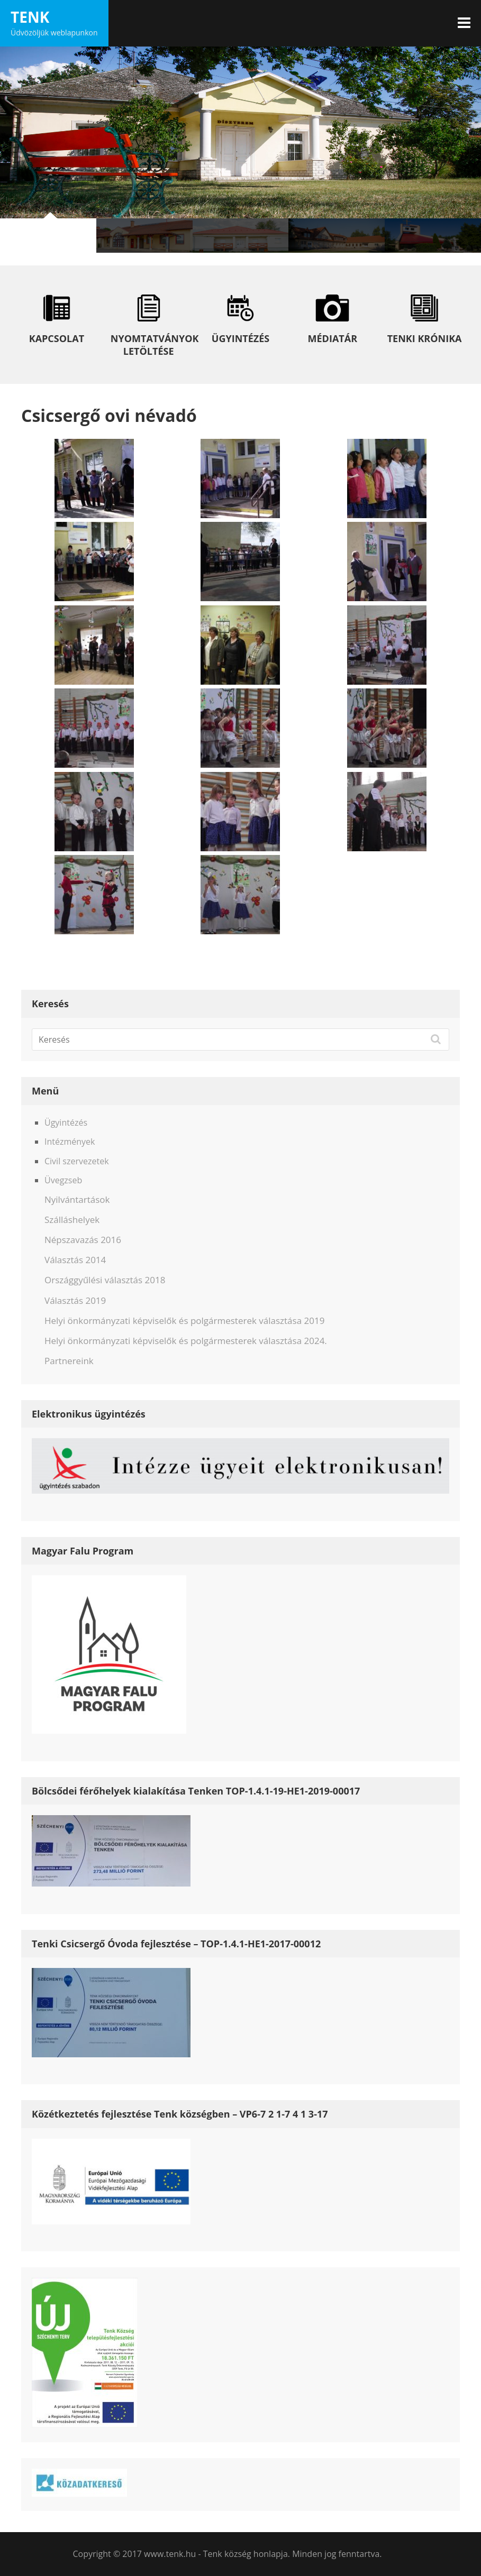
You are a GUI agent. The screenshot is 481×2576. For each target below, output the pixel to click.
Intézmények (69, 1141)
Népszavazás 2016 (82, 1240)
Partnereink (69, 1361)
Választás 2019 (75, 1300)
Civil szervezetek (76, 1161)
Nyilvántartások (77, 1199)
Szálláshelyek (71, 1219)
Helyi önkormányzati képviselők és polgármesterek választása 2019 (184, 1320)
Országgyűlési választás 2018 (104, 1280)
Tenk (30, 17)
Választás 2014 (75, 1260)
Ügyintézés (65, 1122)
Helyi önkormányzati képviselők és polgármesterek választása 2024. (185, 1341)
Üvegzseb (63, 1180)
